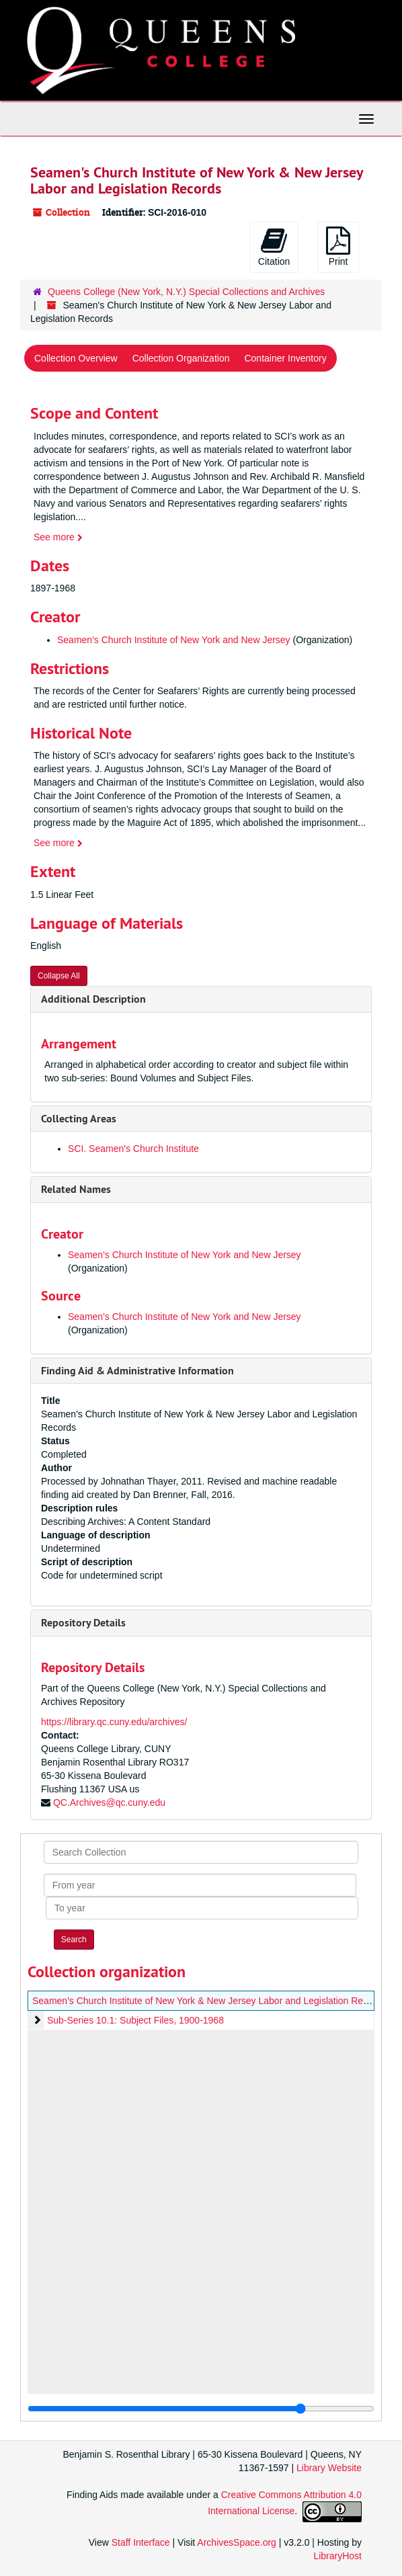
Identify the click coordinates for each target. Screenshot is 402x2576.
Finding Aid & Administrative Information (137, 1371)
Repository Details (83, 1623)
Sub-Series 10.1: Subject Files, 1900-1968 (135, 2020)
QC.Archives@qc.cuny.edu (109, 1802)
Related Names (76, 1189)
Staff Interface (141, 2542)
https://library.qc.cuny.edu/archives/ (114, 1721)
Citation (274, 246)
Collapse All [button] (59, 976)
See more (58, 537)
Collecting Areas (78, 1119)
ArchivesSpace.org (236, 2542)
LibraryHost (337, 2555)
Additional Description (93, 999)
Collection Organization (181, 358)
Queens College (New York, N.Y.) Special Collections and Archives (186, 291)
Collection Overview (76, 358)
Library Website (329, 2467)
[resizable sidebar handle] (201, 2408)
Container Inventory (285, 358)
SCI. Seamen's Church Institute (133, 1148)
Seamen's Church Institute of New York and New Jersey (173, 639)
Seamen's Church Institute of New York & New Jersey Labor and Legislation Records (209, 2000)
